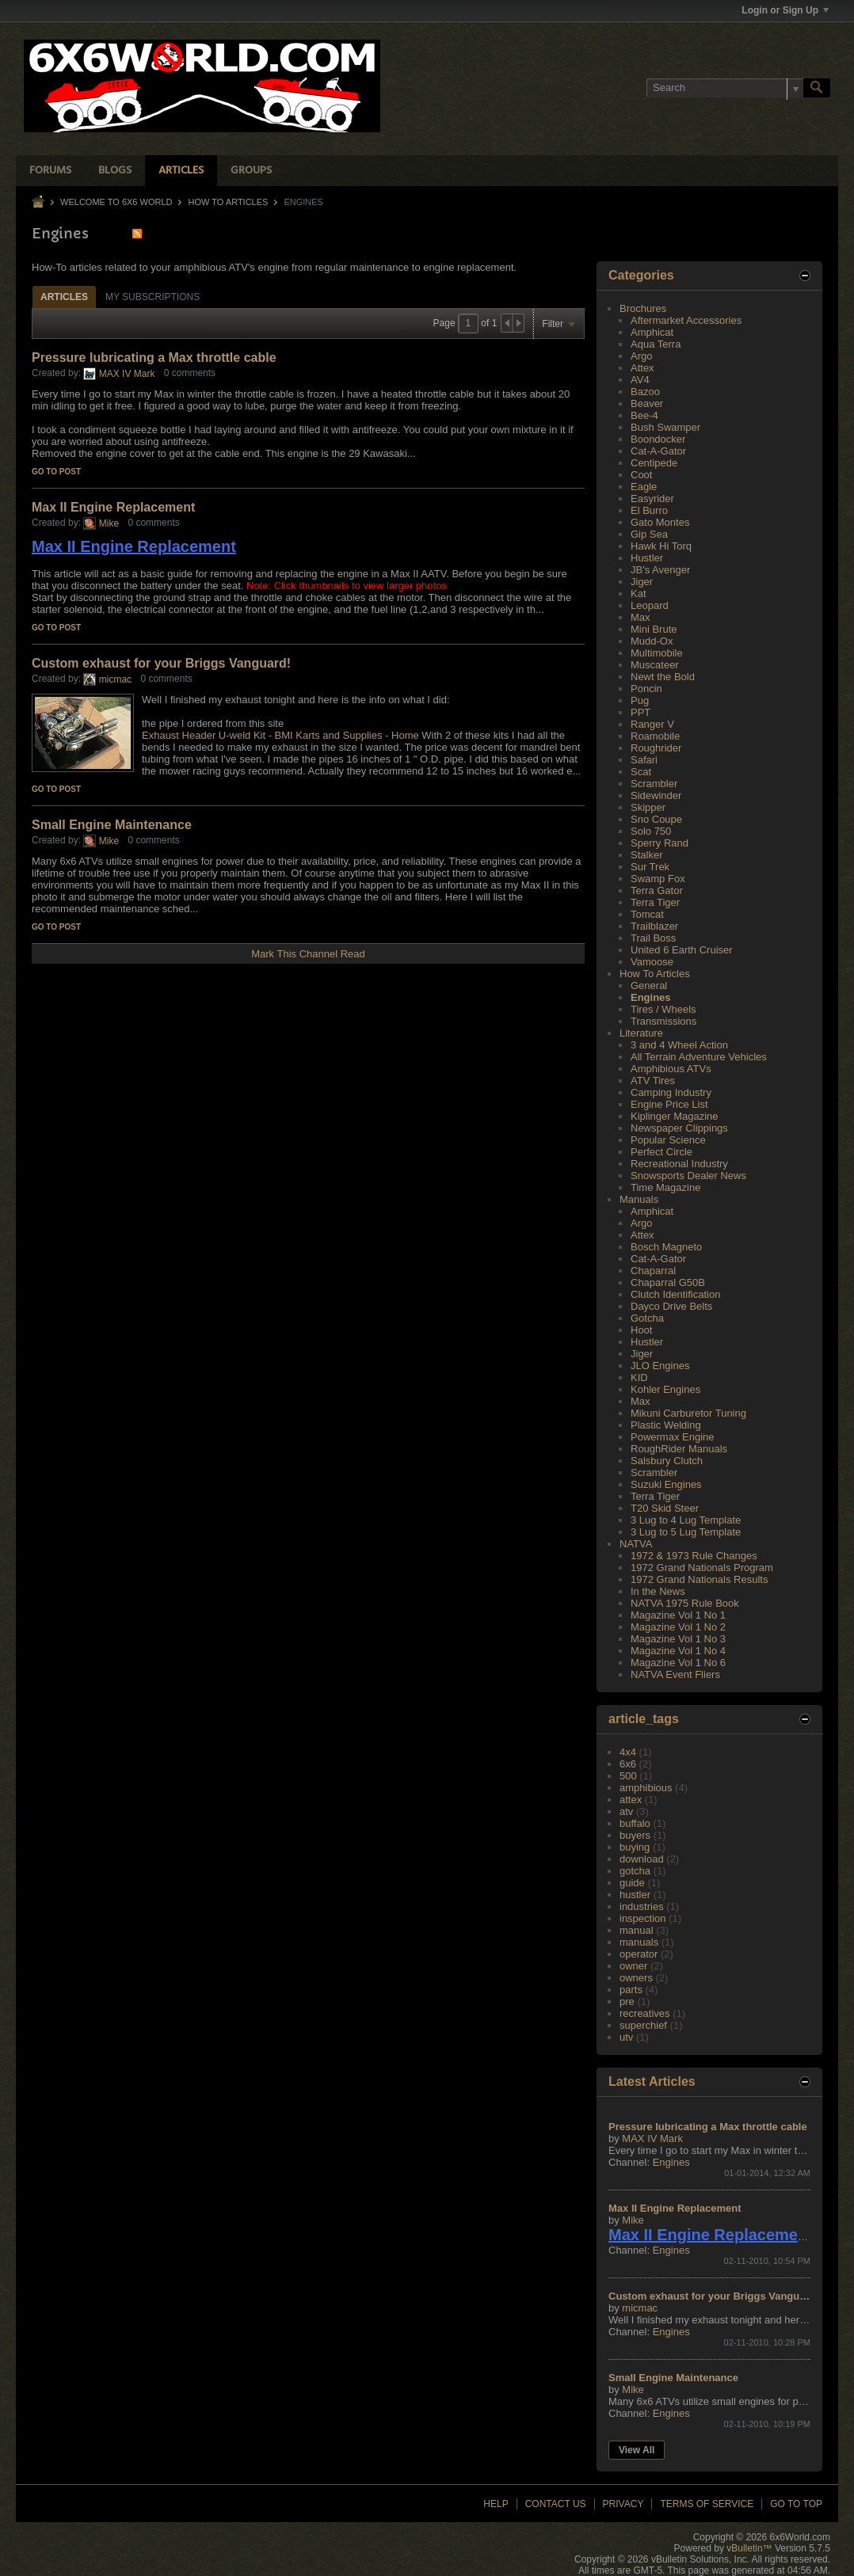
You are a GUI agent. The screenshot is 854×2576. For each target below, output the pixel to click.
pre (627, 2001)
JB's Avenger (660, 570)
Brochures (643, 308)
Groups (251, 171)
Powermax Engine (673, 1437)
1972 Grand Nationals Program (702, 1567)
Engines (651, 997)
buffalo (635, 1823)
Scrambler (654, 784)
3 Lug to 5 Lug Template (686, 1532)
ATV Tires (653, 1080)
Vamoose (652, 962)
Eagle (644, 487)
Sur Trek (650, 867)
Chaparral (653, 1271)
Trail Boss (653, 938)
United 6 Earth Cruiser (682, 950)
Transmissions (663, 1021)
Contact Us (555, 2503)
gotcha (635, 1871)
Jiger (642, 582)
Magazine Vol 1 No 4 (678, 1651)
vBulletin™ (749, 2548)
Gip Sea (649, 534)
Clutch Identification (675, 1294)
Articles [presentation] (64, 296)
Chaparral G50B (668, 1282)
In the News (658, 1591)
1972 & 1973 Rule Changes (694, 1556)
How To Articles (229, 202)
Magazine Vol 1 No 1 (678, 1615)
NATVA (636, 1544)
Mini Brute (654, 629)
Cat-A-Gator (658, 451)
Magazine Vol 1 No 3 (678, 1639)
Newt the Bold (663, 677)
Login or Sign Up (785, 10)
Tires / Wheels (663, 1009)
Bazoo (645, 392)
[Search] (724, 87)
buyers (635, 1835)
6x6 (628, 1764)
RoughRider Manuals (679, 1449)
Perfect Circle (661, 1152)
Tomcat (647, 914)
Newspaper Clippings (679, 1128)
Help (495, 2503)
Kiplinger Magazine (675, 1116)
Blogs (115, 171)
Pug (640, 700)
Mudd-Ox (652, 641)
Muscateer (655, 665)
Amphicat (652, 332)
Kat (638, 593)
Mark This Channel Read (308, 954)
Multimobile (657, 653)
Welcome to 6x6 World (116, 202)
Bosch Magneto (666, 1247)
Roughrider (656, 748)
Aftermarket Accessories (686, 320)
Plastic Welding (666, 1425)
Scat (641, 772)
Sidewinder (656, 795)
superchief (643, 2025)
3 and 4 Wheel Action (679, 1045)
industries (642, 1906)
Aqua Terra (656, 344)
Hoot (641, 1330)
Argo (641, 356)
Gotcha (647, 1318)
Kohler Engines (665, 1389)
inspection (643, 1918)
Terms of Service (706, 2503)
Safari (644, 760)
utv (626, 2037)
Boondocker (658, 439)
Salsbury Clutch (667, 1461)
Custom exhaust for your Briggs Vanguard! (161, 663)
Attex (642, 368)
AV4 (640, 380)
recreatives (645, 2013)
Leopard (650, 605)
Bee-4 (644, 415)
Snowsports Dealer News (688, 1175)
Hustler (647, 558)
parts (631, 1990)
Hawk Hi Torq (661, 546)
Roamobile (655, 736)
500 (628, 1776)
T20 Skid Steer (665, 1508)
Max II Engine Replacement (113, 507)
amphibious (646, 1788)
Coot (641, 475)
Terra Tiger (655, 902)
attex (631, 1799)
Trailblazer (654, 926)
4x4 (628, 1752)
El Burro (649, 510)
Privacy (623, 2503)
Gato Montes (660, 522)
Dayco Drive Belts (671, 1306)
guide (632, 1883)
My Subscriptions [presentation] (152, 296)
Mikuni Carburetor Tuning (688, 1413)
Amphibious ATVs (671, 1069)
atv (626, 1811)
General (649, 985)
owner (633, 1966)
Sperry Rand (659, 843)
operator (639, 1954)
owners (636, 1978)
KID (639, 1377)
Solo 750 (651, 831)
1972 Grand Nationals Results (699, 1579)
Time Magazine (665, 1187)
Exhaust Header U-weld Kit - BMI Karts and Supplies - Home (280, 735)
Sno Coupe (656, 819)
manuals (639, 1942)
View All (636, 2450)
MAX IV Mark (127, 373)
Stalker (646, 855)
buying (635, 1847)
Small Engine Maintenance (112, 824)
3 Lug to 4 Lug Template (686, 1520)
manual (637, 1930)
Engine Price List (669, 1104)
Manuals (639, 1199)
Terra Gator (657, 890)
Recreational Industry (679, 1164)
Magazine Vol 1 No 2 (678, 1627)
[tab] (64, 296)
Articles (181, 171)
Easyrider (652, 498)
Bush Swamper (665, 427)
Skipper (648, 807)
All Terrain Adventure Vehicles (699, 1057)
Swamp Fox (658, 879)
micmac (115, 679)
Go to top (796, 2503)
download (642, 1859)
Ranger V (652, 724)
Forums (50, 171)
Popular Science (668, 1140)
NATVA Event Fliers (675, 1674)
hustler (635, 1895)
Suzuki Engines (666, 1484)
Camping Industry (671, 1092)
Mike (109, 523)
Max (640, 617)
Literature (641, 1033)
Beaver (647, 403)
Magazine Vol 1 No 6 (678, 1663)
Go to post (56, 471)
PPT (640, 712)
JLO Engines (660, 1366)
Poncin (646, 688)
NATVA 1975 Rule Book (685, 1603)
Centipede (654, 463)
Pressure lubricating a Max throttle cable (154, 357)
